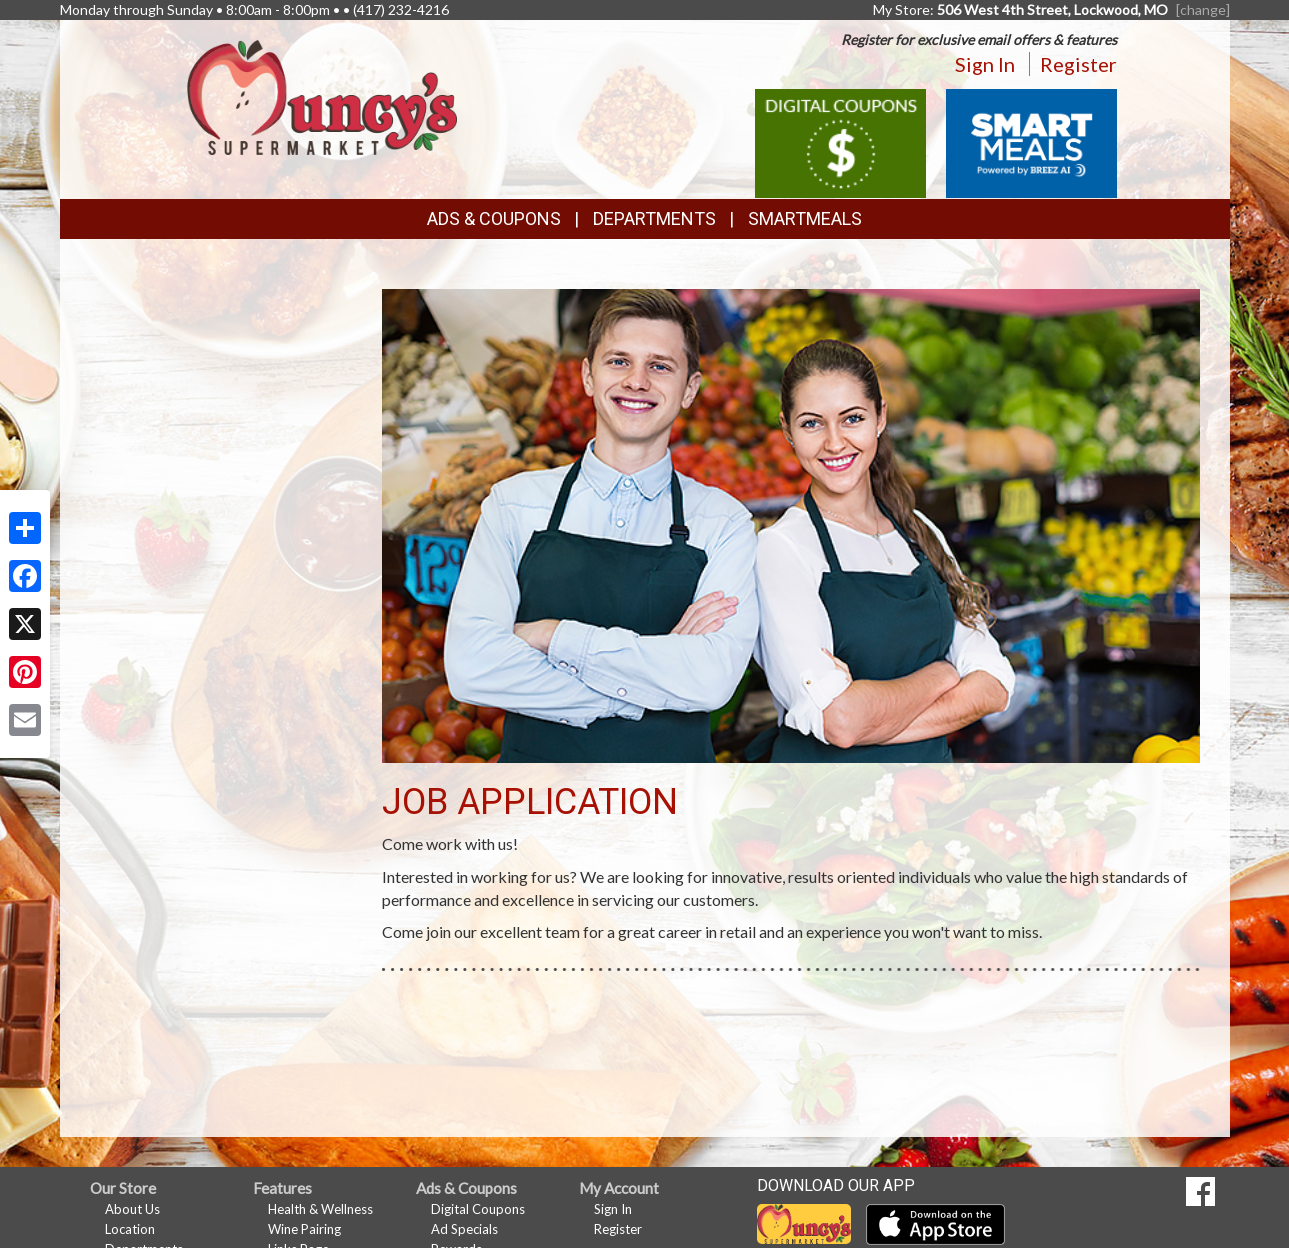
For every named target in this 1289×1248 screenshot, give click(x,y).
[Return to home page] (322, 95)
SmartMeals (805, 218)
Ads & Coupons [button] (494, 218)
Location (130, 1229)
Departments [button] (654, 218)
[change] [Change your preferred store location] (1203, 9)
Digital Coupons (478, 1209)
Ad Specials (464, 1229)
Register (1078, 64)
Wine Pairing (304, 1229)
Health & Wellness (320, 1209)
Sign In (985, 64)
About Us (132, 1209)
